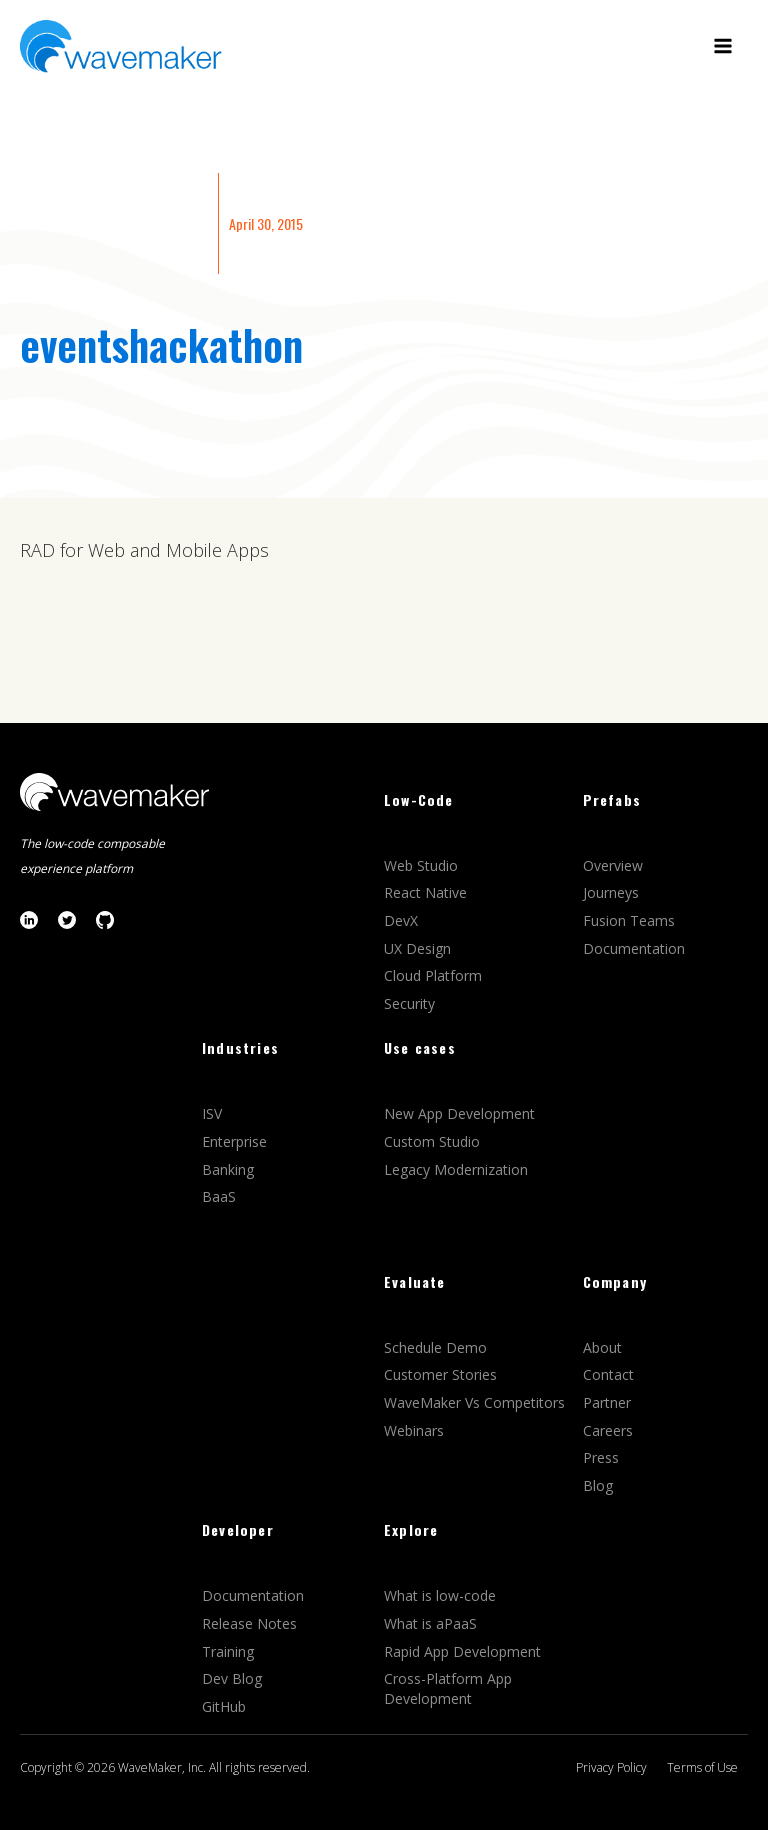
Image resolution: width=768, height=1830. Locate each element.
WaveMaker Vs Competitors (474, 1402)
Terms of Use (702, 1767)
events (74, 344)
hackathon (216, 344)
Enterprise (236, 1141)
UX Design (417, 948)
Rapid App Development (462, 1651)
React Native (427, 892)
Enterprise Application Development (114, 223)
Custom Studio (432, 1141)
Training (230, 1651)
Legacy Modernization (456, 1169)
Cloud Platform (435, 975)
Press (601, 1457)
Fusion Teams (631, 920)
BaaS (219, 1196)
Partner (609, 1402)
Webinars (414, 1430)
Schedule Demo (437, 1347)
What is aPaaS (430, 1623)
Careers (610, 1430)
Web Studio (423, 865)
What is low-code (440, 1595)
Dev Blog (232, 1678)
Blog (598, 1485)
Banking (228, 1169)
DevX (403, 920)
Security (409, 1003)
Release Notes (249, 1623)
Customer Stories (442, 1374)
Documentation (634, 948)
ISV (214, 1113)
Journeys (613, 892)
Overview (615, 865)
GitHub (224, 1706)
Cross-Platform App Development (448, 1688)
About (602, 1347)
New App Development (459, 1113)
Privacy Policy (611, 1767)
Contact (608, 1374)
